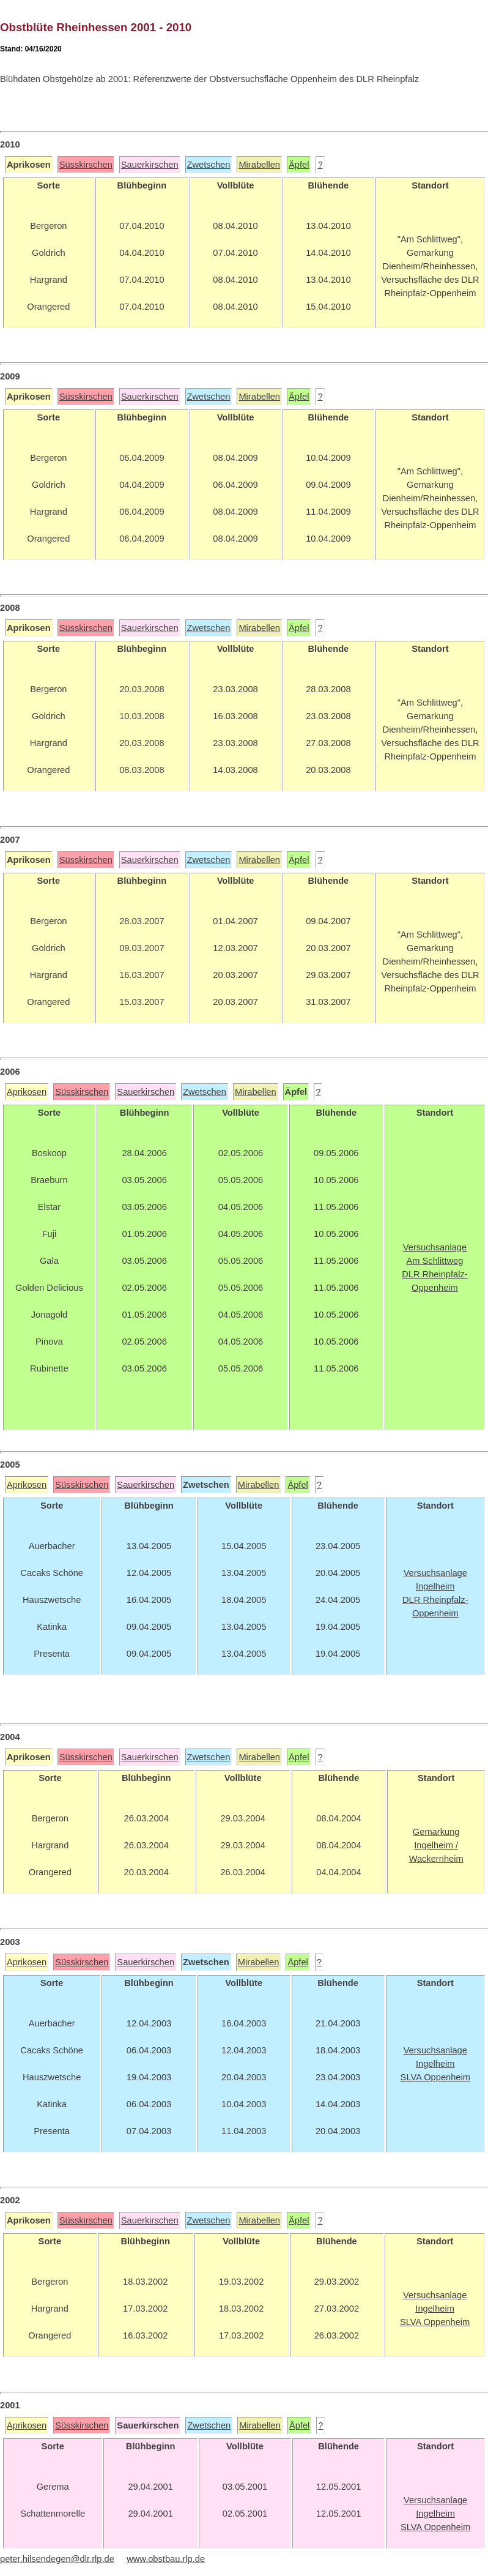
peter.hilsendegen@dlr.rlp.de (57, 2559)
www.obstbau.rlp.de (166, 2559)
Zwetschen (209, 165)
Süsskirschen (86, 165)
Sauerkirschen (150, 165)
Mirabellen (259, 165)
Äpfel (299, 165)
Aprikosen (26, 1092)
